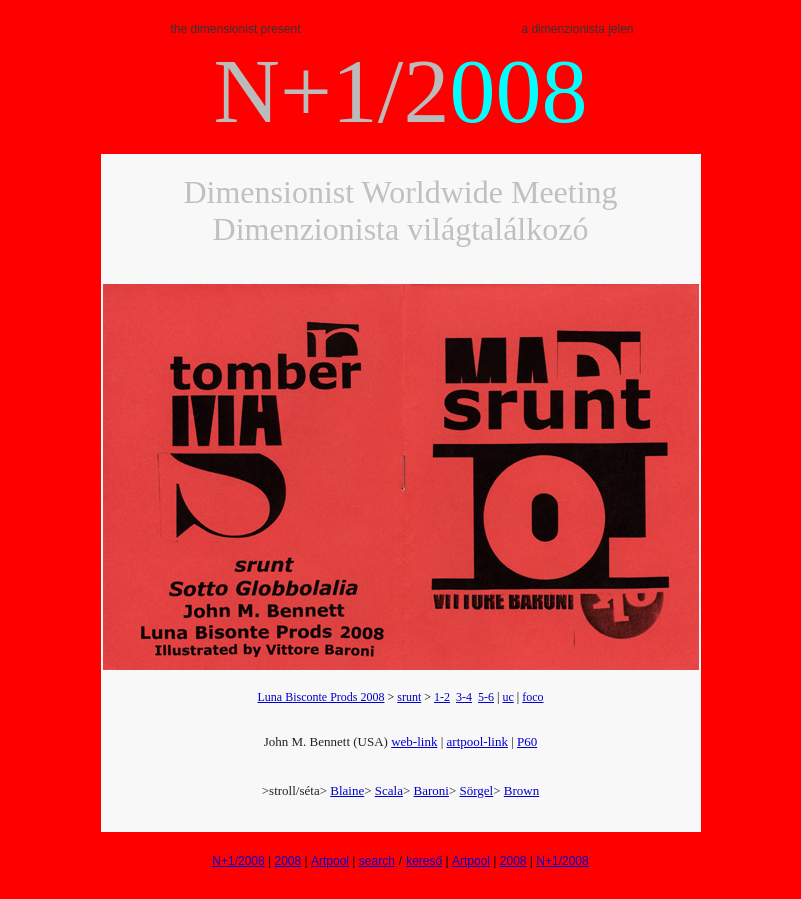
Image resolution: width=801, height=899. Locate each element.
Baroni (431, 790)
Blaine (347, 790)
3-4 (464, 697)
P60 (527, 741)
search (377, 861)
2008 (287, 861)
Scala (389, 790)
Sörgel (477, 790)
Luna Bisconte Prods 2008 (320, 697)
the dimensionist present (236, 29)
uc (507, 697)
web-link (414, 741)
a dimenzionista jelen (577, 29)
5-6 (486, 697)
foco (532, 697)
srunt (409, 697)
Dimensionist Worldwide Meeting (400, 192)
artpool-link (477, 741)
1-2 (442, 697)
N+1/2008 (238, 861)
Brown (521, 790)
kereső (424, 861)
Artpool (330, 861)
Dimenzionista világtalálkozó (401, 229)
